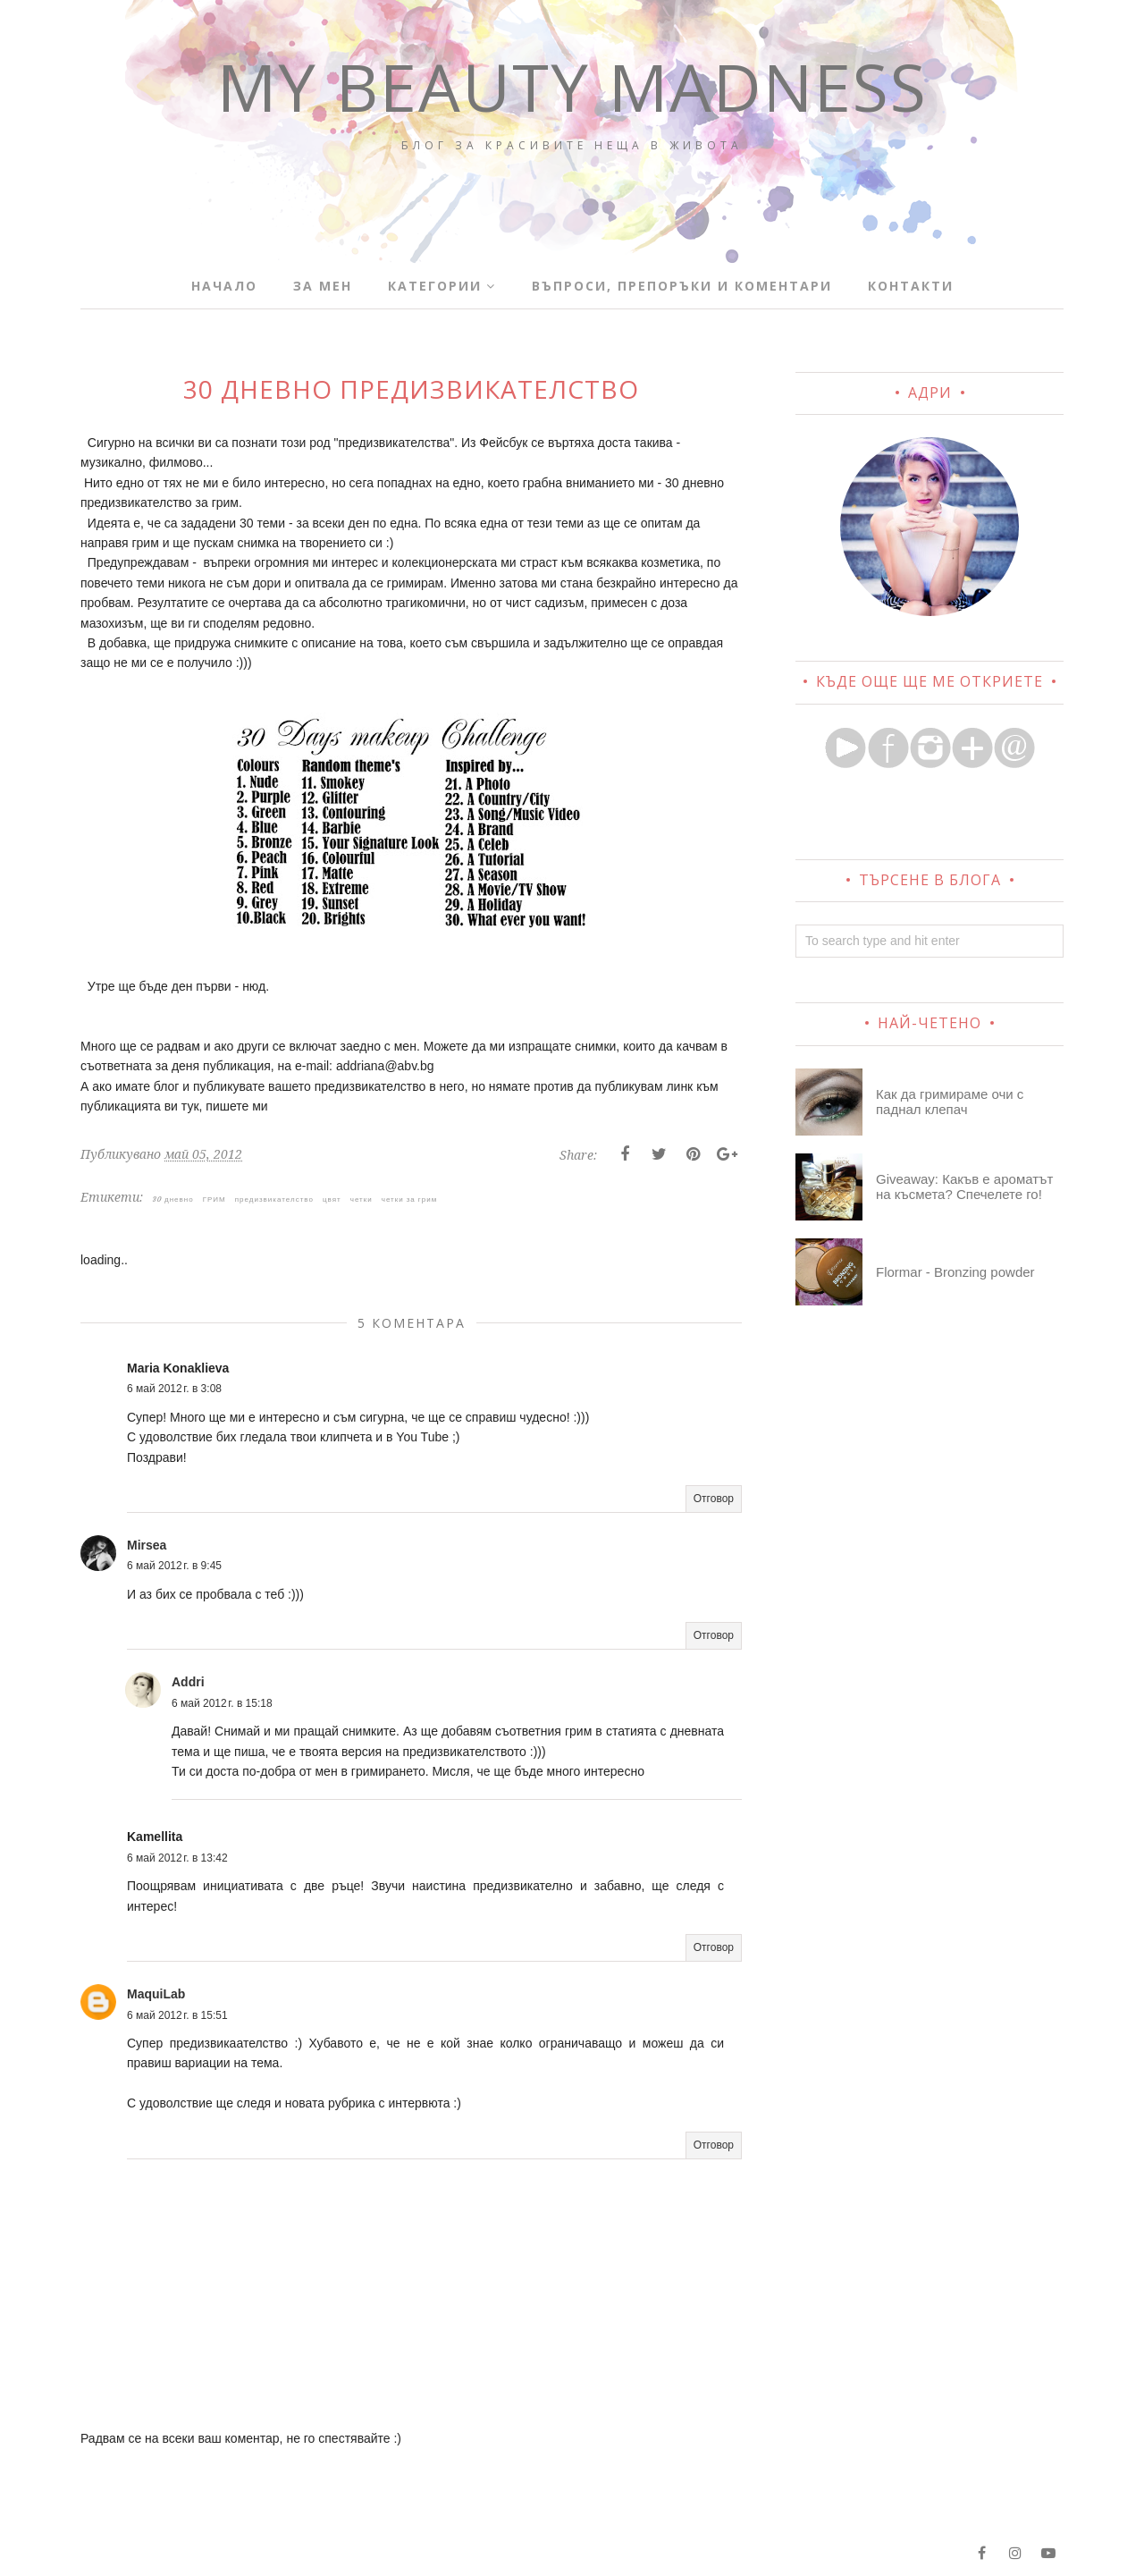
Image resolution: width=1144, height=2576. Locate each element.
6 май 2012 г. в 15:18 (222, 1703)
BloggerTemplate (314, 2552)
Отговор (714, 1498)
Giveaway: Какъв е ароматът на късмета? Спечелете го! (964, 1186)
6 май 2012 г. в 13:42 (177, 1858)
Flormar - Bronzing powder (955, 1272)
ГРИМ (214, 1199)
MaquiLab (156, 1994)
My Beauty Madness (572, 86)
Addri (188, 1682)
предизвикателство (274, 1199)
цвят (332, 1199)
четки (361, 1199)
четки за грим (409, 1199)
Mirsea (146, 1545)
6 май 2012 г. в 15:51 (177, 2015)
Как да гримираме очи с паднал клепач (949, 1101)
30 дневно (173, 1199)
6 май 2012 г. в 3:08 (174, 1388)
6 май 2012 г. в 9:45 (174, 1565)
